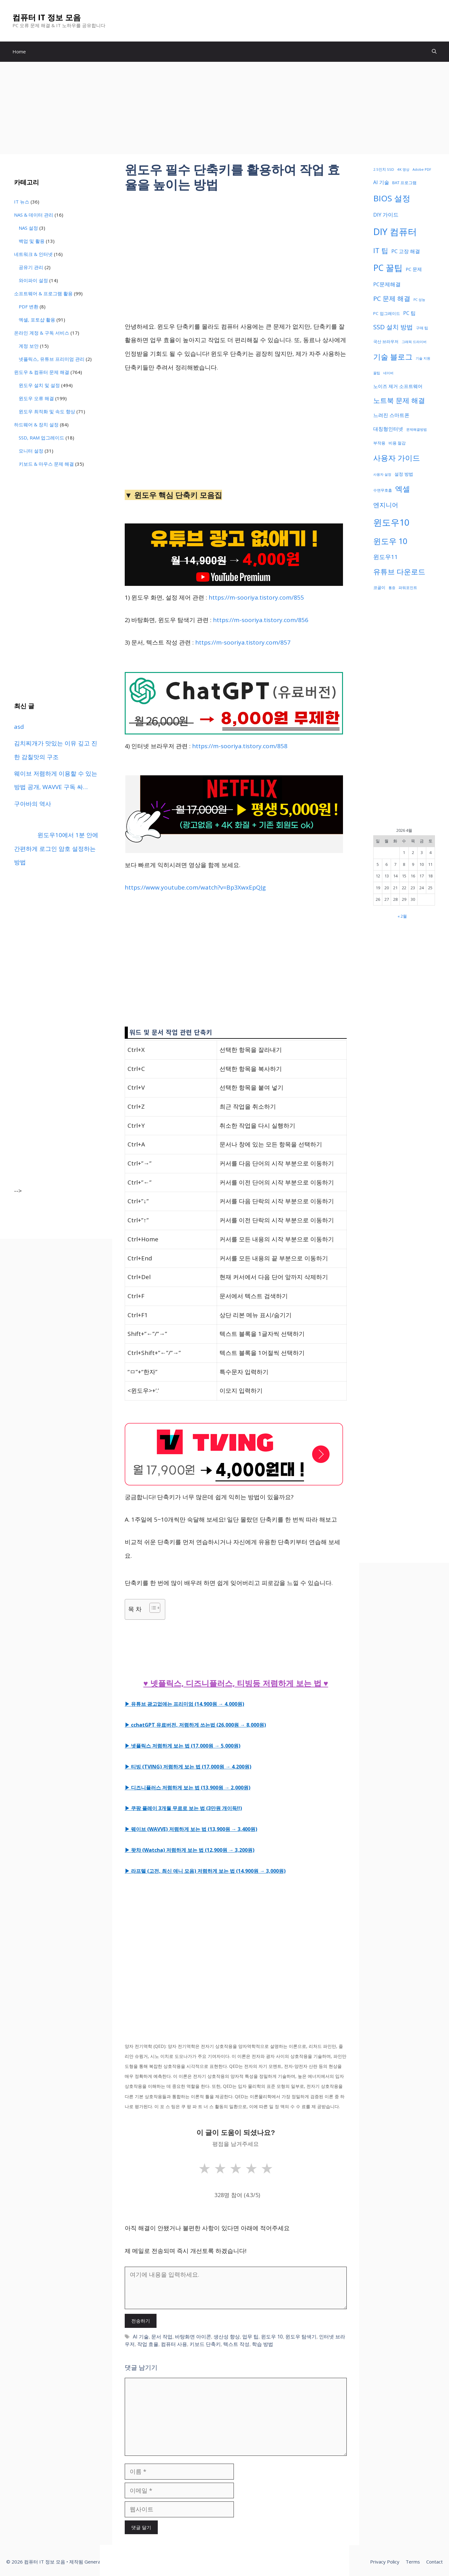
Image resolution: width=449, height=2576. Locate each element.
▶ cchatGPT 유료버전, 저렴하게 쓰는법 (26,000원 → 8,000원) (195, 1724)
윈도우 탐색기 (300, 2336)
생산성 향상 (227, 2336)
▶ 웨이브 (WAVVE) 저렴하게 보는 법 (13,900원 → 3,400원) (191, 1829)
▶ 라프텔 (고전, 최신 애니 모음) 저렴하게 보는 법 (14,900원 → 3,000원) (205, 1870)
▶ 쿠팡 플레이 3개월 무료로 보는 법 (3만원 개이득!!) (183, 1808)
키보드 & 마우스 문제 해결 (46, 464)
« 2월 (402, 916)
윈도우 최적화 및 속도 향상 (47, 411)
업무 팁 (250, 2336)
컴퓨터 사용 (174, 2344)
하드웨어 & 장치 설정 (36, 424)
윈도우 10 (272, 2336)
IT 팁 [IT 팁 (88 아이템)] (380, 250)
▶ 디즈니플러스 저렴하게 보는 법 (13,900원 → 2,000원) (187, 1787)
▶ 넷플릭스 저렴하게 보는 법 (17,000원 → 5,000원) (182, 1745)
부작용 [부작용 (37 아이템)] (379, 443)
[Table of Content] (154, 1608)
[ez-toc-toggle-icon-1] (152, 1607)
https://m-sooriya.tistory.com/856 (260, 620)
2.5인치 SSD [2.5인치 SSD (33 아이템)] (383, 169)
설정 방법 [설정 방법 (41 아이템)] (403, 474)
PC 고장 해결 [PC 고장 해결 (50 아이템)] (405, 251)
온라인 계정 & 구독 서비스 (41, 333)
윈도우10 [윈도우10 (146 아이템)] (391, 522)
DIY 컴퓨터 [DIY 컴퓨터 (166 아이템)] (395, 231)
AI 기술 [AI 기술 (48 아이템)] (381, 182)
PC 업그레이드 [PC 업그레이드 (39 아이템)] (386, 313)
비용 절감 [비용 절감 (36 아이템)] (397, 443)
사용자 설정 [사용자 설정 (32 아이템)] (382, 474)
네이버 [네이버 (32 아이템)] (388, 372)
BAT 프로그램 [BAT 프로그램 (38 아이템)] (404, 182)
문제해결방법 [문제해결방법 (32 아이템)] (416, 429)
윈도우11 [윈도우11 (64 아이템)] (385, 557)
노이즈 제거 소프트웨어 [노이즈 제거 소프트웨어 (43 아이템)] (397, 386)
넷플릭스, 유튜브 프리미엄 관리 (51, 359)
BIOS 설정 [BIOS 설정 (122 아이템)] (391, 198)
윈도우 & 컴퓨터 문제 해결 (41, 372)
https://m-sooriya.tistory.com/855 (256, 597)
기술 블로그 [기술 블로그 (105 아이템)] (393, 356)
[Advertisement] (224, 108)
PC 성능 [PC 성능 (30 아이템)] (419, 299)
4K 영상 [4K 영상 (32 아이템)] (403, 169)
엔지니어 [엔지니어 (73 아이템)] (385, 504)
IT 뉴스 (21, 202)
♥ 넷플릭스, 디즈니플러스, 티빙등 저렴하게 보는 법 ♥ (235, 1683)
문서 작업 (161, 2336)
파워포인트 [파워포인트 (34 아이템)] (407, 587)
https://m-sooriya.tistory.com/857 (243, 642)
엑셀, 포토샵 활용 (37, 319)
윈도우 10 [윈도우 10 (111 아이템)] (390, 541)
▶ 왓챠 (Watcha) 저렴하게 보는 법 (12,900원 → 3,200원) (189, 1850)
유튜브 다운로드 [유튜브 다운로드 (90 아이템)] (399, 572)
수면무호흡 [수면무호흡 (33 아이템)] (382, 490)
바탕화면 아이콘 (193, 2336)
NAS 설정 (28, 228)
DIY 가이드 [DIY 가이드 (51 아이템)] (385, 214)
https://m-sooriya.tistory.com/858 (239, 746)
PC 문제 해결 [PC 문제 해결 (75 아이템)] (391, 298)
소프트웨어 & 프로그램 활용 (43, 293)
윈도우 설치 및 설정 (39, 385)
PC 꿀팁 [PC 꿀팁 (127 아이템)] (388, 267)
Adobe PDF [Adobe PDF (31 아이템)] (422, 169)
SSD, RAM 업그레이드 (41, 437)
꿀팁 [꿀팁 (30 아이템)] (376, 373)
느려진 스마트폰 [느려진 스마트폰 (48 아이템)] (391, 415)
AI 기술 (141, 2336)
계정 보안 (29, 346)
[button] (434, 52)
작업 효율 (147, 2344)
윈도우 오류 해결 (36, 398)
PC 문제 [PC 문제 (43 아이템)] (414, 269)
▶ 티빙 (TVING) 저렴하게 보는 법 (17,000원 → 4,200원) (188, 1766)
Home (19, 51)
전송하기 (140, 2321)
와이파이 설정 (33, 280)
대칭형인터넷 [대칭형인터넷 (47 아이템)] (388, 428)
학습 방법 (262, 2344)
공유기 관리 (31, 267)
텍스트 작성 (236, 2344)
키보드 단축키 (205, 2344)
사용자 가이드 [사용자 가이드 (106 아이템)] (396, 458)
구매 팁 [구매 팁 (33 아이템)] (422, 328)
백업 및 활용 (32, 241)
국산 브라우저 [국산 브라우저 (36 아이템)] (385, 341)
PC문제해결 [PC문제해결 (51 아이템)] (387, 284)
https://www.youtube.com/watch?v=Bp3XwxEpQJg (195, 887)
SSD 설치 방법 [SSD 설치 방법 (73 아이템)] (393, 326)
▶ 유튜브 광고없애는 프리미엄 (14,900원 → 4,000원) (184, 1703)
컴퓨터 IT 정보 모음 (46, 17)
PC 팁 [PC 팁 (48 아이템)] (409, 313)
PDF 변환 (28, 306)
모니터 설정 (31, 451)
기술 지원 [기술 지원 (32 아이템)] (423, 358)
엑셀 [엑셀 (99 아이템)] (402, 489)
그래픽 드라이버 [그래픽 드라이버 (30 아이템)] (414, 342)
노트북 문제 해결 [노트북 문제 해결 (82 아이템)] (399, 400)
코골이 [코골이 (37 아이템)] (379, 587)
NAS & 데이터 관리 (33, 215)
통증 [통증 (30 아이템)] (392, 588)
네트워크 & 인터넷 (33, 254)
